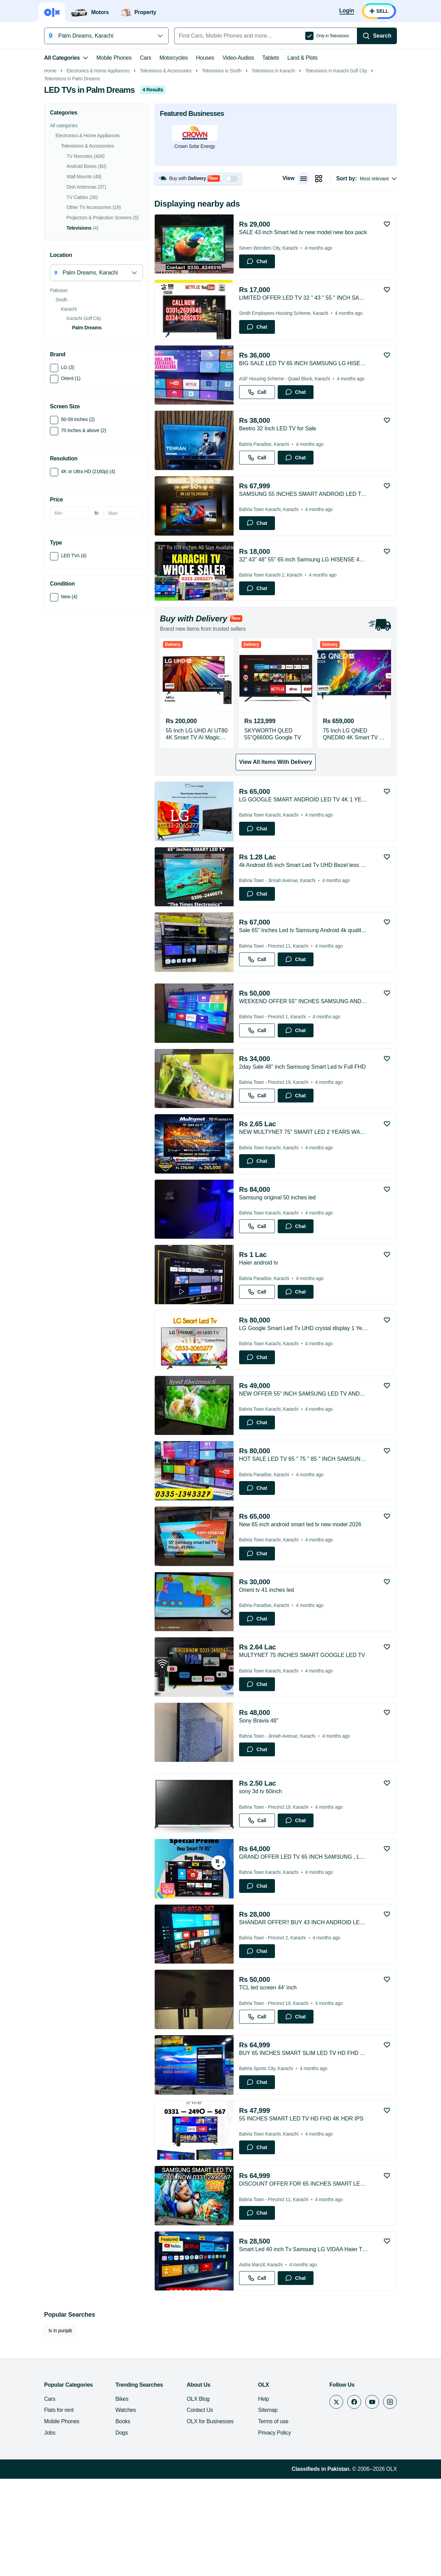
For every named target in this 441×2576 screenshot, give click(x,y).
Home (50, 168)
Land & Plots (302, 58)
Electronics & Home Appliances (98, 168)
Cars (145, 58)
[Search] (377, 36)
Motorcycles (174, 58)
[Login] (346, 11)
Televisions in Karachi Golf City (336, 168)
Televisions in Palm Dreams (72, 176)
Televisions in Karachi (273, 168)
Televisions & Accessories (166, 168)
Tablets (270, 58)
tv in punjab (60, 2427)
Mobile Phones (114, 58)
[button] (198, 276)
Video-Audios (238, 58)
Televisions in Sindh (222, 168)
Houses (205, 58)
